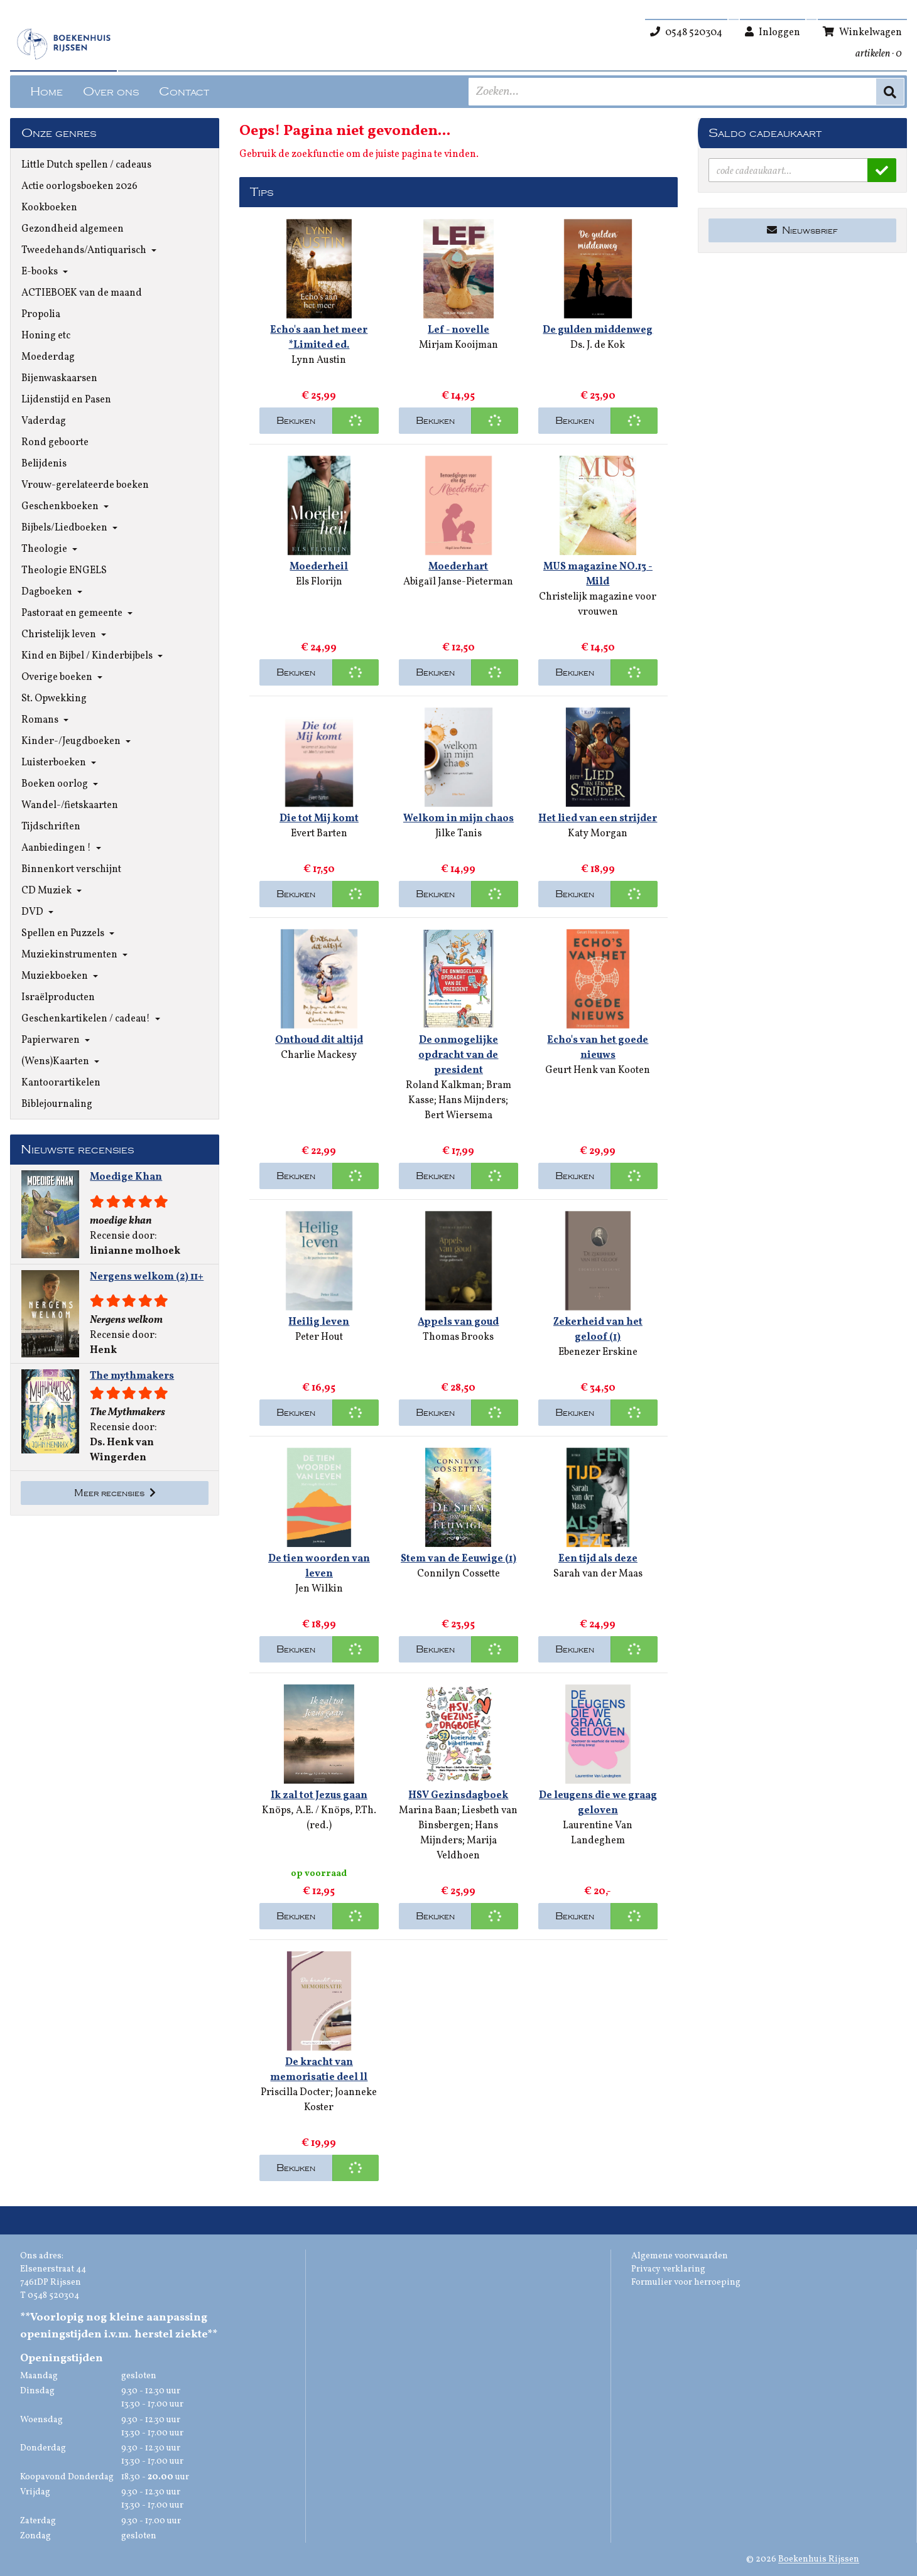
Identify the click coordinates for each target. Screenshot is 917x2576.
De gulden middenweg (598, 330)
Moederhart (458, 567)
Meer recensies (115, 1493)
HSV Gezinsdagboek (458, 1796)
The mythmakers (132, 1376)
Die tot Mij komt (319, 819)
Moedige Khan (126, 1177)
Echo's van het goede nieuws (597, 1047)
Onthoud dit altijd (319, 1040)
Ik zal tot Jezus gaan (319, 1796)
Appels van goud (458, 1322)
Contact (184, 92)
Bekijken (295, 420)
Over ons (111, 92)
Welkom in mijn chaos (458, 819)
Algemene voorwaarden (679, 2256)
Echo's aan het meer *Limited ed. (318, 337)
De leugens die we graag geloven (598, 1803)
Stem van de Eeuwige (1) (458, 1559)
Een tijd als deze (598, 1559)
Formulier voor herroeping (686, 2282)
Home (46, 92)
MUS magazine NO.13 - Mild (598, 574)
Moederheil (319, 567)
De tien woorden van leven (319, 1566)
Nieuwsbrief (802, 230)
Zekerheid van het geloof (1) (598, 1329)
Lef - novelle (458, 330)
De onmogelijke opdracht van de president (458, 1055)
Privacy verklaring (668, 2269)
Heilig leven (318, 1322)
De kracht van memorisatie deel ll (318, 2070)
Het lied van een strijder (597, 819)
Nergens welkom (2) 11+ (146, 1277)
